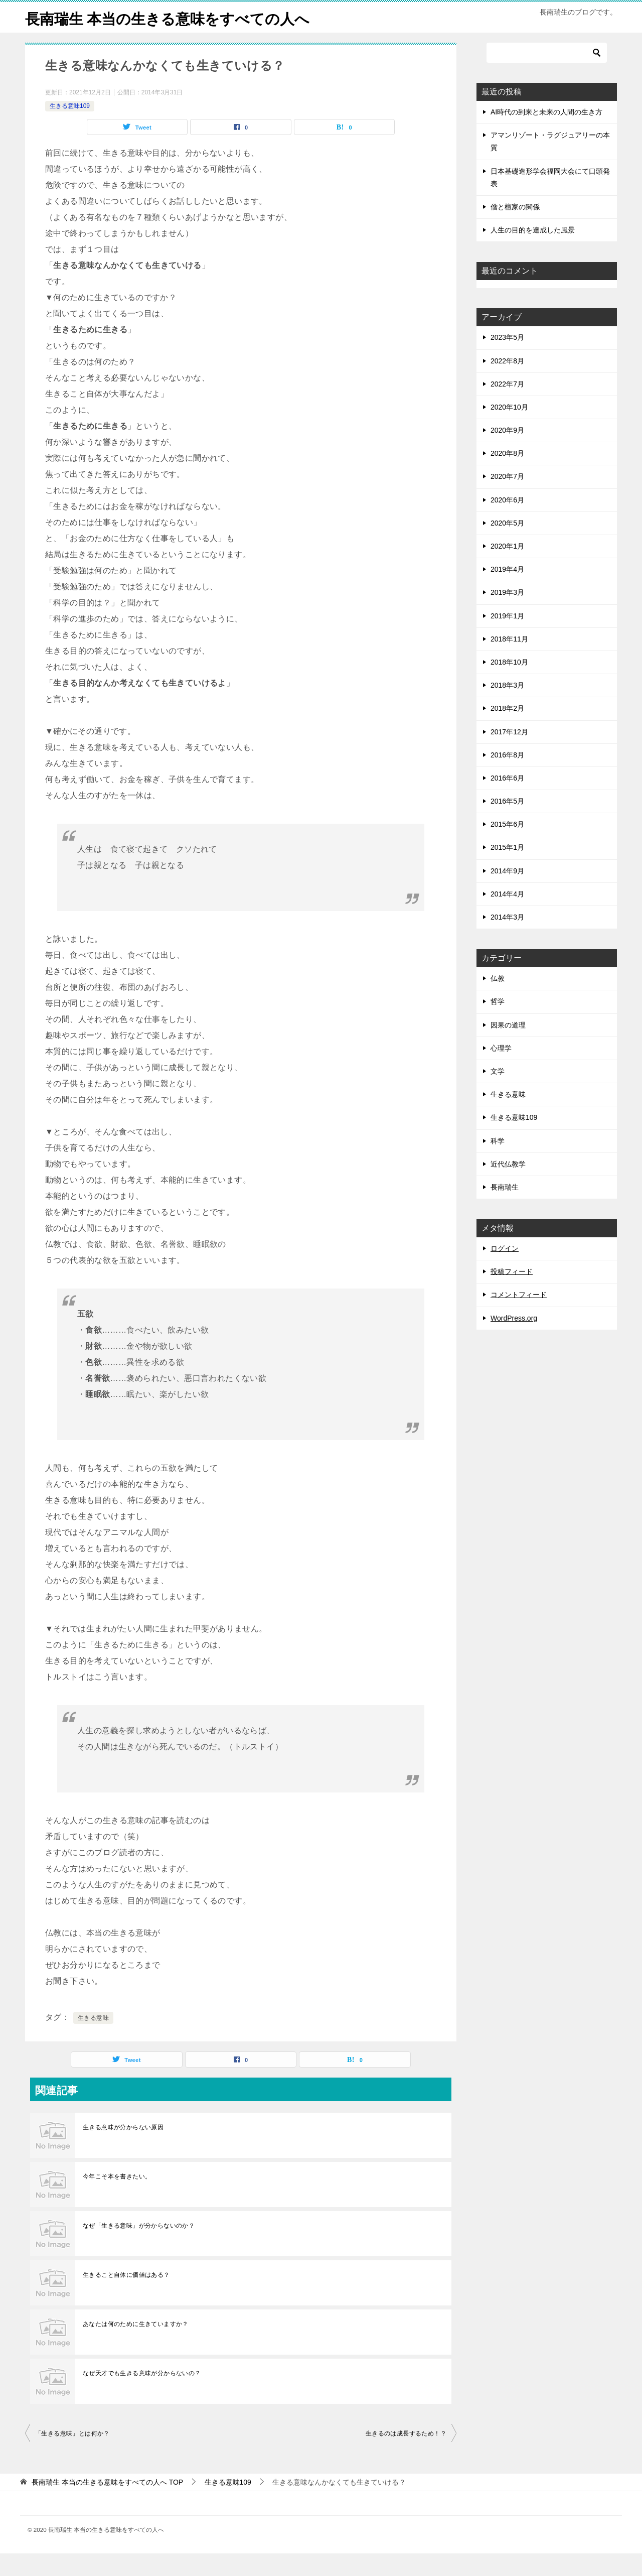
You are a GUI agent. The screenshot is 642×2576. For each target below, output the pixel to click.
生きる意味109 (70, 128)
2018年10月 (509, 685)
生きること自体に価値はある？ (126, 2297)
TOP (107, 2505)
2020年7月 (507, 499)
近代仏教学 (508, 1187)
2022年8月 (507, 383)
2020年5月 (507, 546)
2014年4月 (507, 917)
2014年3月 (507, 940)
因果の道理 (508, 1048)
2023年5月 (507, 360)
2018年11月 (509, 662)
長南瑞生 (505, 1210)
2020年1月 (507, 569)
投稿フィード (512, 1294)
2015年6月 (507, 847)
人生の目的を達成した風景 (533, 252)
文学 (498, 1094)
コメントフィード (519, 1317)
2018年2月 (507, 731)
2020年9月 (507, 453)
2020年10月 (509, 430)
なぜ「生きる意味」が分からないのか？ (139, 2248)
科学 (498, 1164)
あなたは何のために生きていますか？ (136, 2346)
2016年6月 (507, 801)
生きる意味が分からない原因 (123, 2149)
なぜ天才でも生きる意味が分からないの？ (142, 2395)
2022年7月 (507, 407)
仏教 (498, 1001)
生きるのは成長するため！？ (406, 2456)
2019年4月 (507, 592)
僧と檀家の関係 (515, 229)
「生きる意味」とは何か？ (72, 2456)
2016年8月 (507, 778)
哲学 (498, 1024)
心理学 (501, 1071)
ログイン (505, 1271)
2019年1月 (507, 638)
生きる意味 (93, 2040)
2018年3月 (507, 708)
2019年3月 (507, 615)
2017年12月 (509, 754)
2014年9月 (507, 893)
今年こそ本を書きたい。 (117, 2199)
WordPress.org (514, 1341)
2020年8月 (507, 476)
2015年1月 (507, 870)
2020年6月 (507, 523)
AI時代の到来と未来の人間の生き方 (546, 135)
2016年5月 (507, 824)
